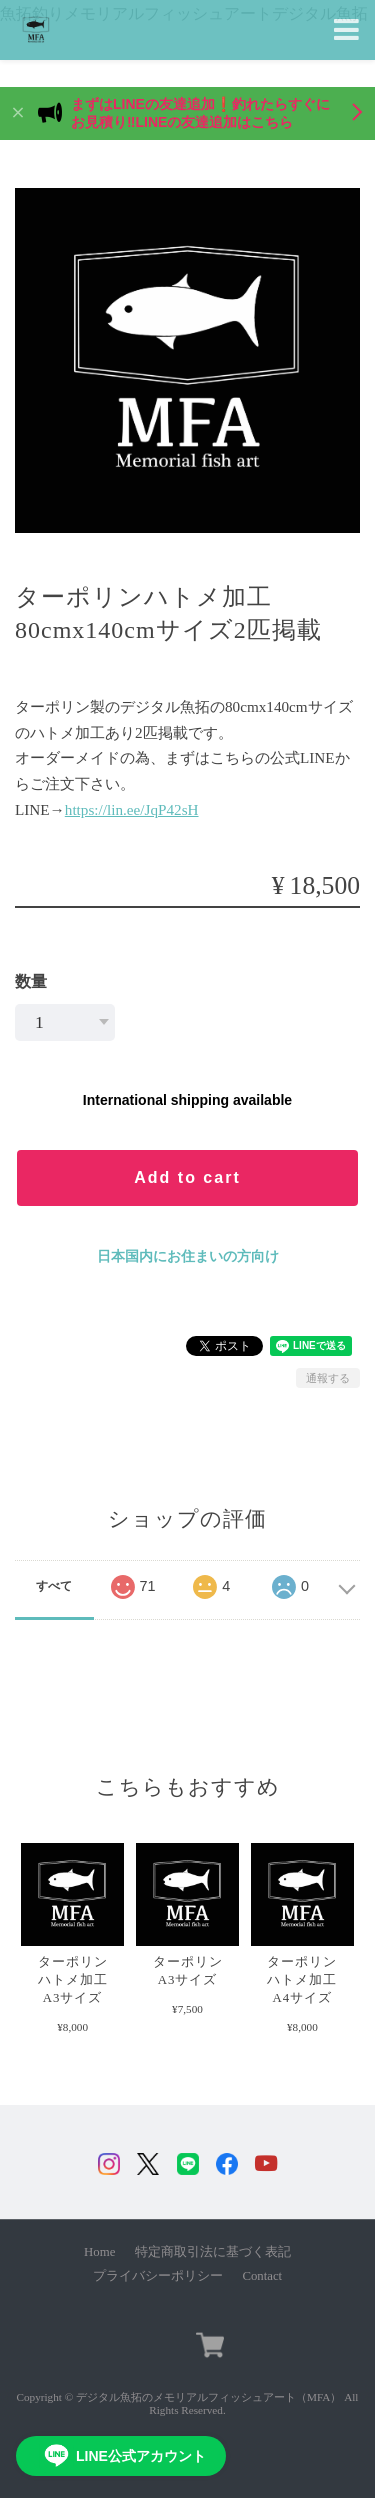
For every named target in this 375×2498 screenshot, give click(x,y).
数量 (31, 981)
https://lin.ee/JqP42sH (132, 809)
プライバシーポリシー (158, 2276)
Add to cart (187, 1177)
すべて (54, 1586)
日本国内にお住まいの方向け (188, 1256)
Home (99, 2252)
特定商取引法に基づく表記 (213, 2252)
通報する (328, 1378)
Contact (262, 2276)
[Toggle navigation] (346, 30)
